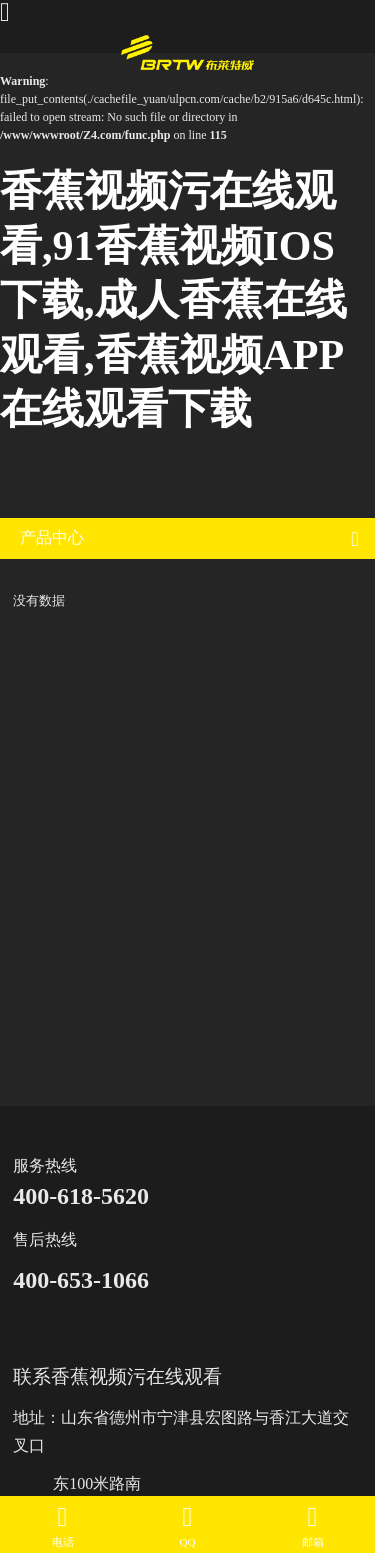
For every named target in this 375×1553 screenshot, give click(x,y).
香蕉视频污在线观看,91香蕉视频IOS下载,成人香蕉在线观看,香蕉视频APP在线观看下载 (173, 300)
